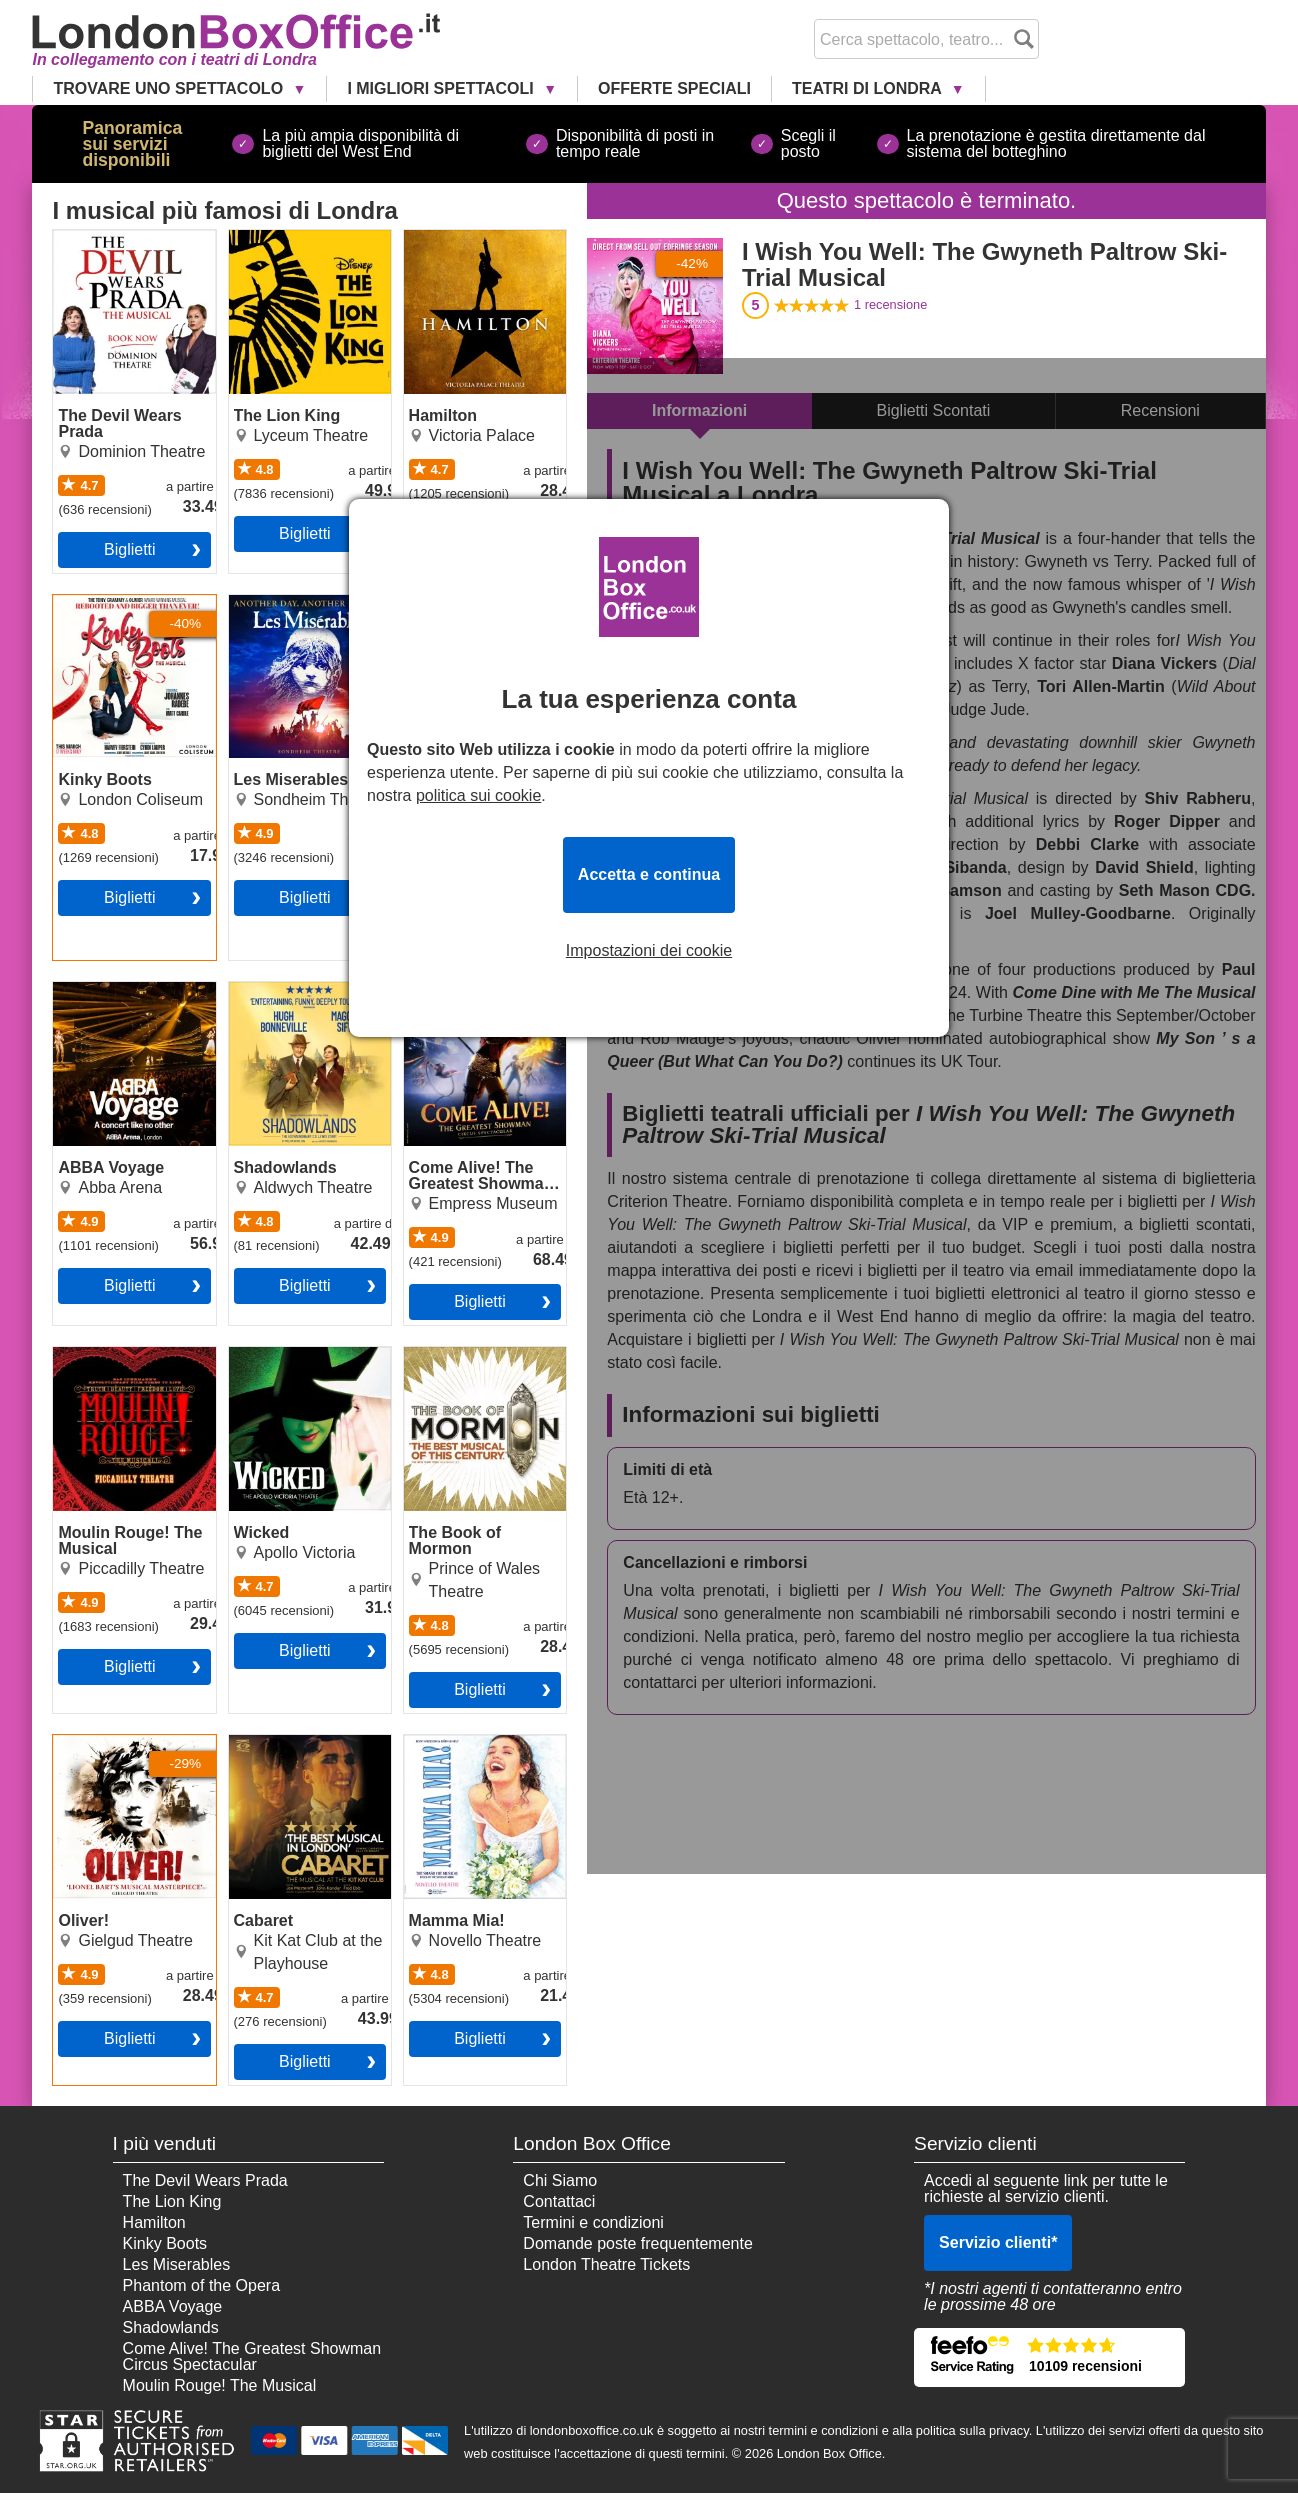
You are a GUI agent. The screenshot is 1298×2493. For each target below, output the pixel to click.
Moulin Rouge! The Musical (120, 1363)
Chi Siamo (560, 2180)
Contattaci (559, 2201)
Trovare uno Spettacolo (170, 88)
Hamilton (435, 238)
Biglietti (130, 549)
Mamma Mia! (450, 1743)
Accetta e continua (649, 874)
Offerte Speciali (674, 88)
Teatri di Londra (869, 88)
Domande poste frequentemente (637, 2243)
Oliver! (76, 1743)
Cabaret (257, 1743)
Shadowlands (277, 990)
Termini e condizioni (593, 2222)
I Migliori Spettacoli (442, 88)
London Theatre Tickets (606, 2264)
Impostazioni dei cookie (649, 951)
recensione (890, 304)
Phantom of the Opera (201, 2285)
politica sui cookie (478, 795)
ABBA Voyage (103, 990)
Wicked (255, 1355)
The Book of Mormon (478, 1355)
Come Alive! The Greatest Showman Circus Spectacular (472, 1006)
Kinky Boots (95, 603)
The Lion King (278, 238)
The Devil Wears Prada (112, 246)
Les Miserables (283, 603)
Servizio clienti (998, 2242)
